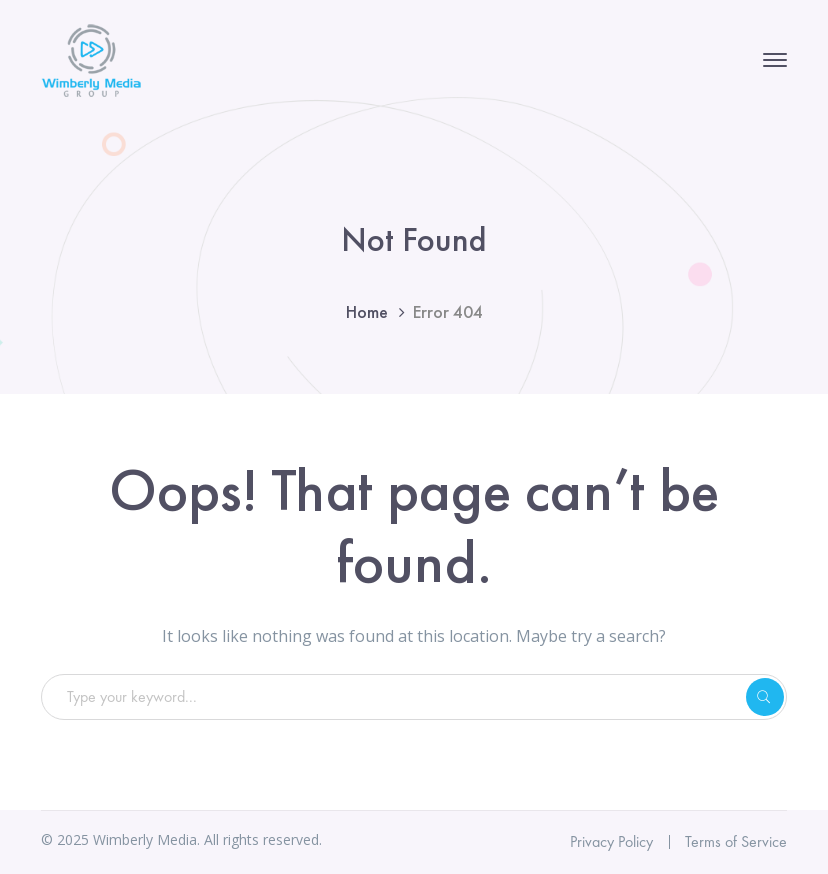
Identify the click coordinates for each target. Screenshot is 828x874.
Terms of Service (736, 841)
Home (367, 311)
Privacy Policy (611, 841)
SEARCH (765, 697)
